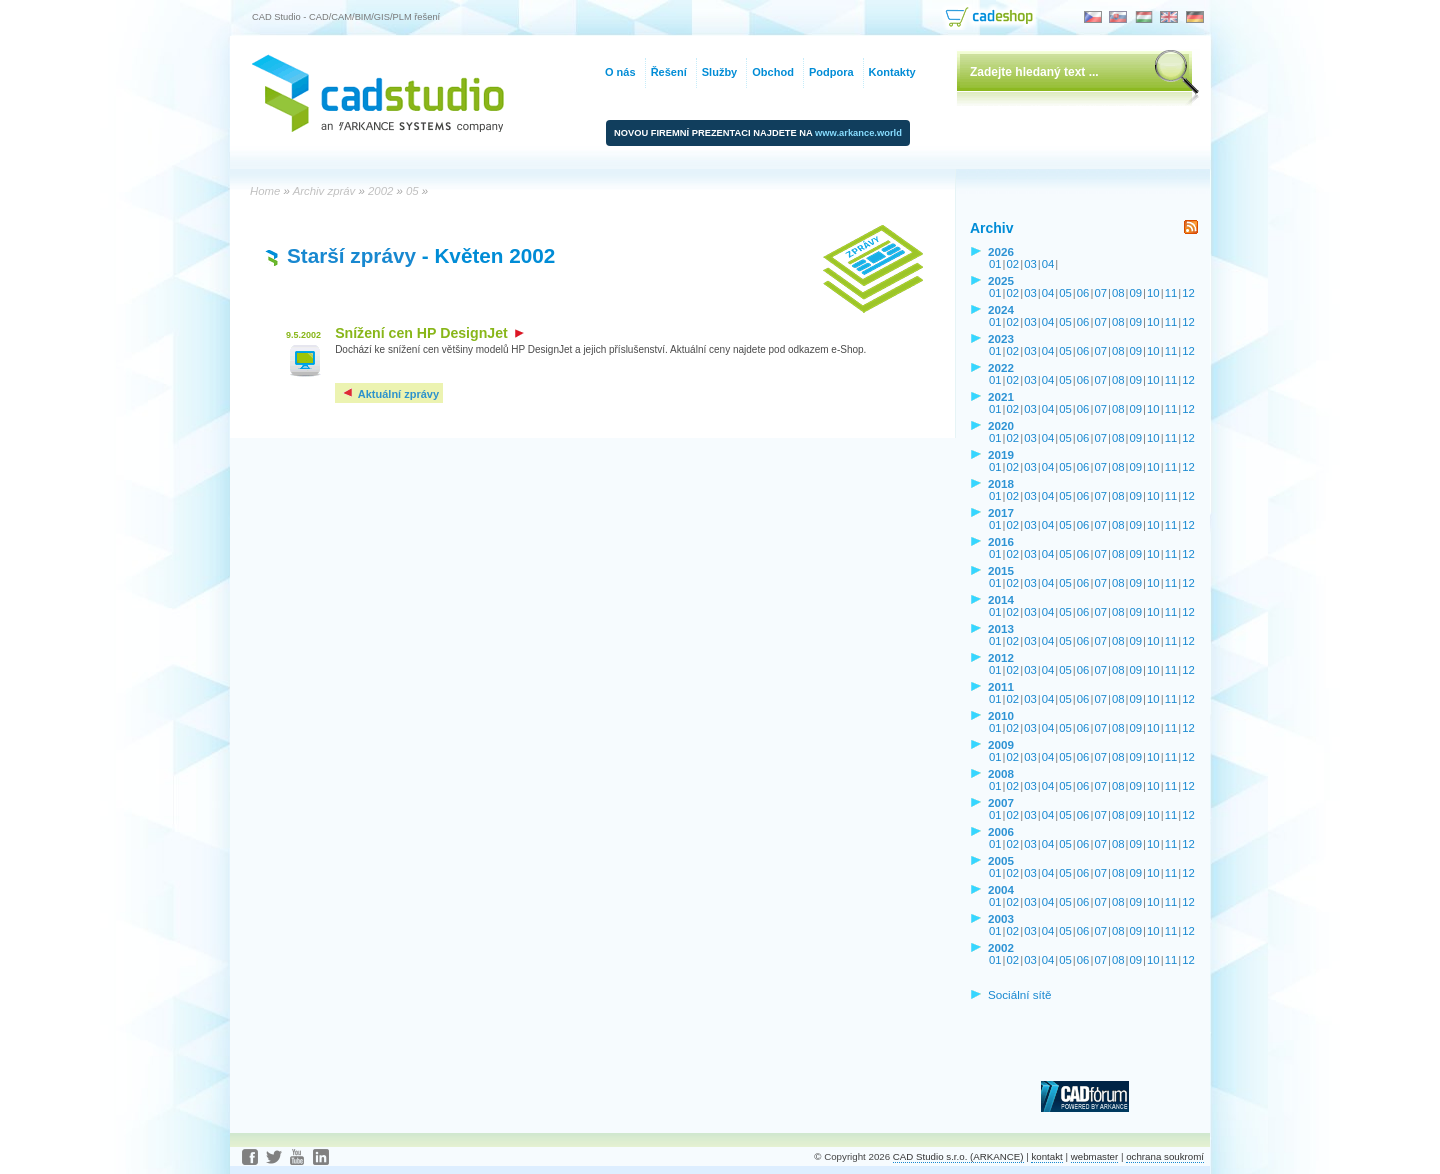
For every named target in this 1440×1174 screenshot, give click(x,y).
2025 (1001, 280)
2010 (1001, 715)
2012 (1001, 657)
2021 (1001, 396)
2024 (1001, 309)
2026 (1001, 251)
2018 (1001, 483)
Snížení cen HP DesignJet (429, 333)
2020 (1001, 425)
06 (1083, 293)
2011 (1001, 686)
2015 (1001, 570)
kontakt (1046, 1156)
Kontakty (892, 72)
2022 (1001, 367)
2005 (1001, 860)
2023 (1001, 338)
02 (1013, 264)
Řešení (669, 72)
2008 (1001, 773)
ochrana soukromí (1165, 1156)
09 (1136, 293)
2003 (1001, 918)
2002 (1001, 947)
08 (1118, 293)
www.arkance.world (858, 133)
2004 (1001, 889)
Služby (719, 72)
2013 (1001, 628)
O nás (620, 72)
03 (1030, 264)
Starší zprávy (351, 255)
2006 (1001, 831)
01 (995, 264)
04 (1048, 264)
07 (1100, 293)
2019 (1001, 454)
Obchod (773, 72)
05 (1065, 293)
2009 (1001, 744)
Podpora (831, 72)
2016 (1001, 541)
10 (1153, 293)
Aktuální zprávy (390, 394)
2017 (1001, 512)
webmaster (1095, 1156)
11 (1171, 293)
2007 (1001, 802)
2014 (1001, 599)
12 (1188, 293)
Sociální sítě (1020, 994)
